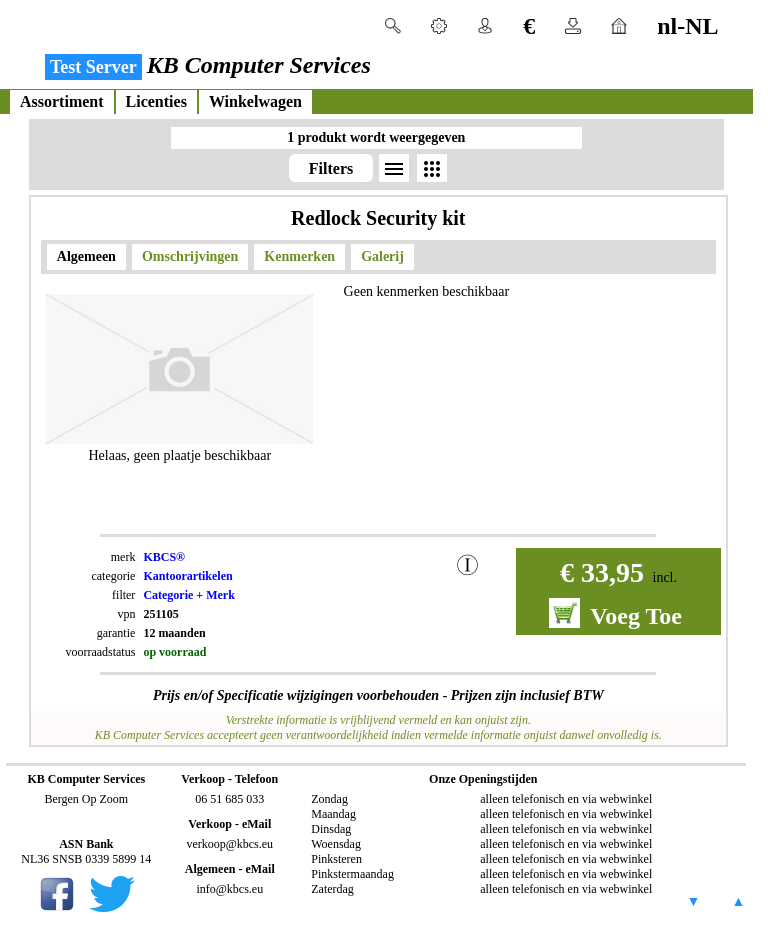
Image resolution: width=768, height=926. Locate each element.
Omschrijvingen (190, 256)
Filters (331, 168)
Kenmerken (299, 256)
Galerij (382, 256)
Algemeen (86, 256)
